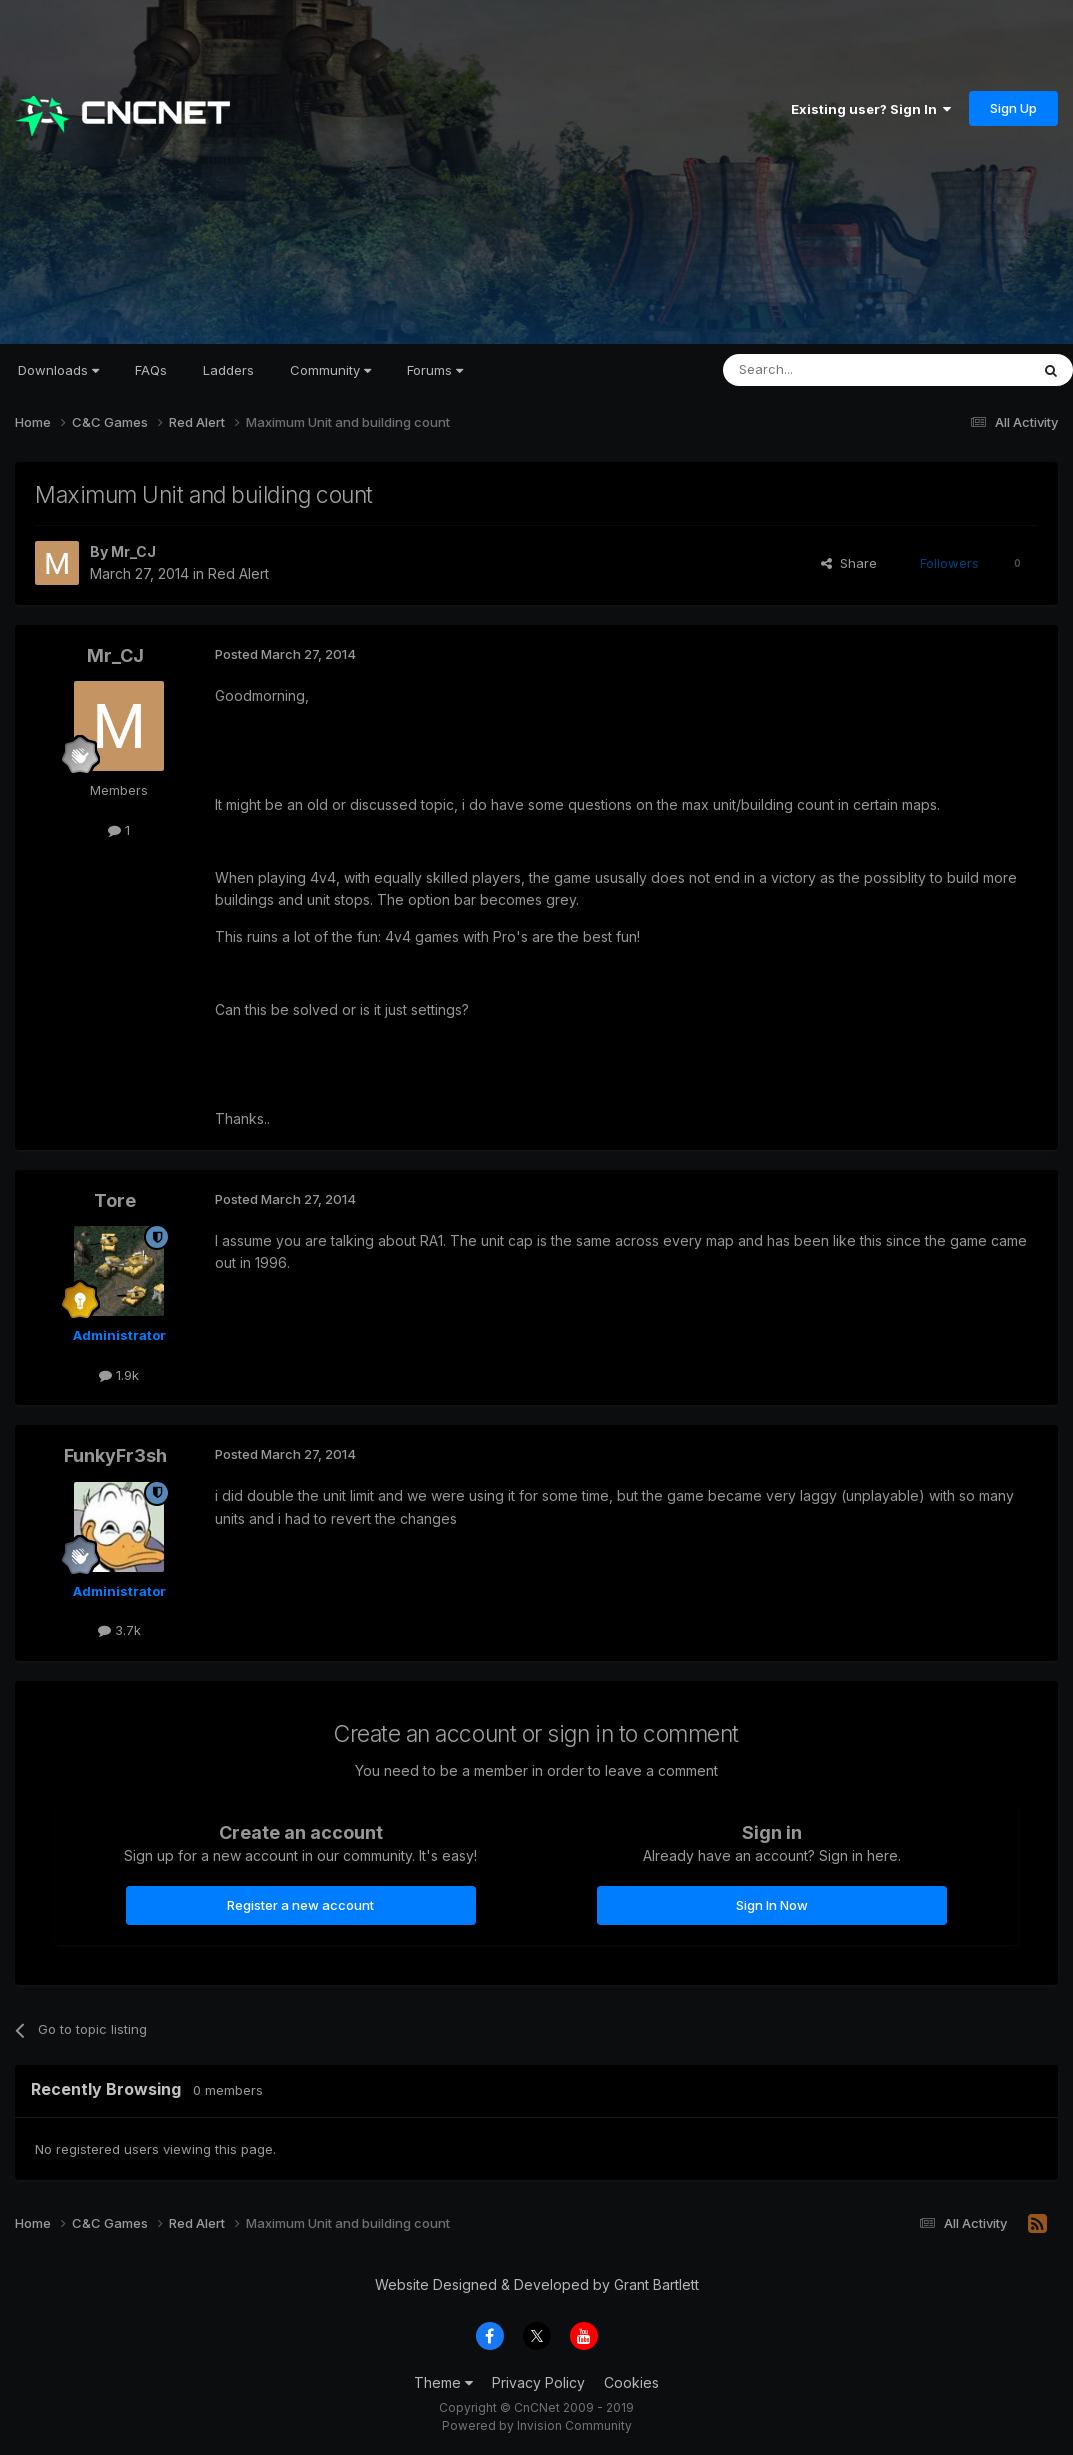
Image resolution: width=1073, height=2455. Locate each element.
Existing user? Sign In (871, 109)
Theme (443, 2382)
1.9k (119, 1375)
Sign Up (1013, 108)
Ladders (228, 370)
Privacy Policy (538, 2382)
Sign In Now (772, 1905)
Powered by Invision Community (537, 2425)
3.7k (119, 1630)
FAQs (151, 370)
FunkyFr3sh (115, 1455)
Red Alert (238, 573)
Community (330, 370)
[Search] (825, 370)
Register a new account (300, 1905)
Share (849, 563)
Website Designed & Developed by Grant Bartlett (537, 2284)
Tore (115, 1200)
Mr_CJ (133, 551)
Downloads (58, 370)
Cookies (631, 2382)
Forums (435, 370)
